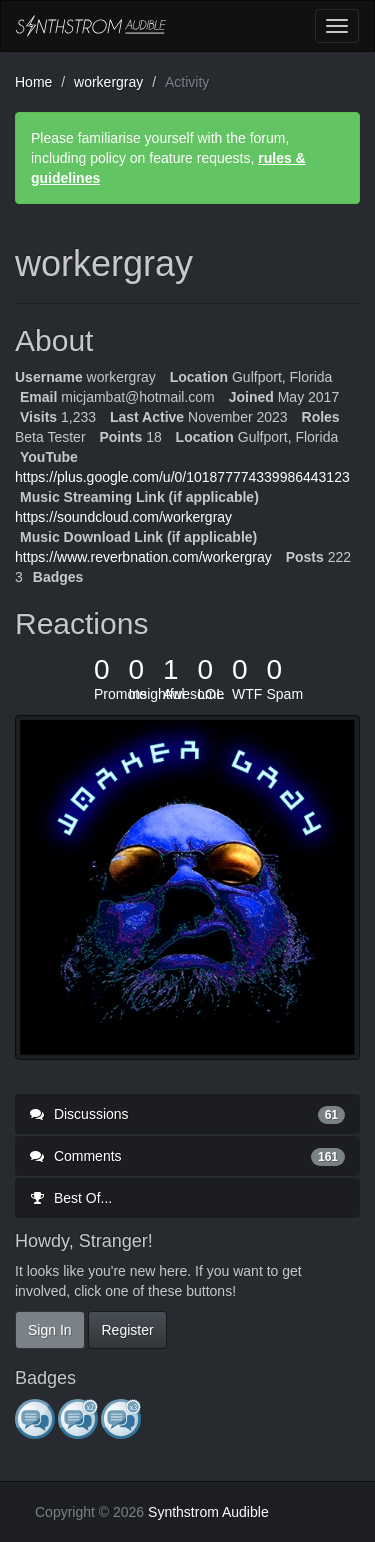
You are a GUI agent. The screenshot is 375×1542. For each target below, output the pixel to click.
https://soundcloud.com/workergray (123, 517)
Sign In (50, 1330)
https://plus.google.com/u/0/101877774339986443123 (182, 477)
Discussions (187, 1114)
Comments (187, 1156)
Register (127, 1330)
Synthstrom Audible (91, 26)
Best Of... (71, 1198)
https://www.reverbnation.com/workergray (143, 557)
